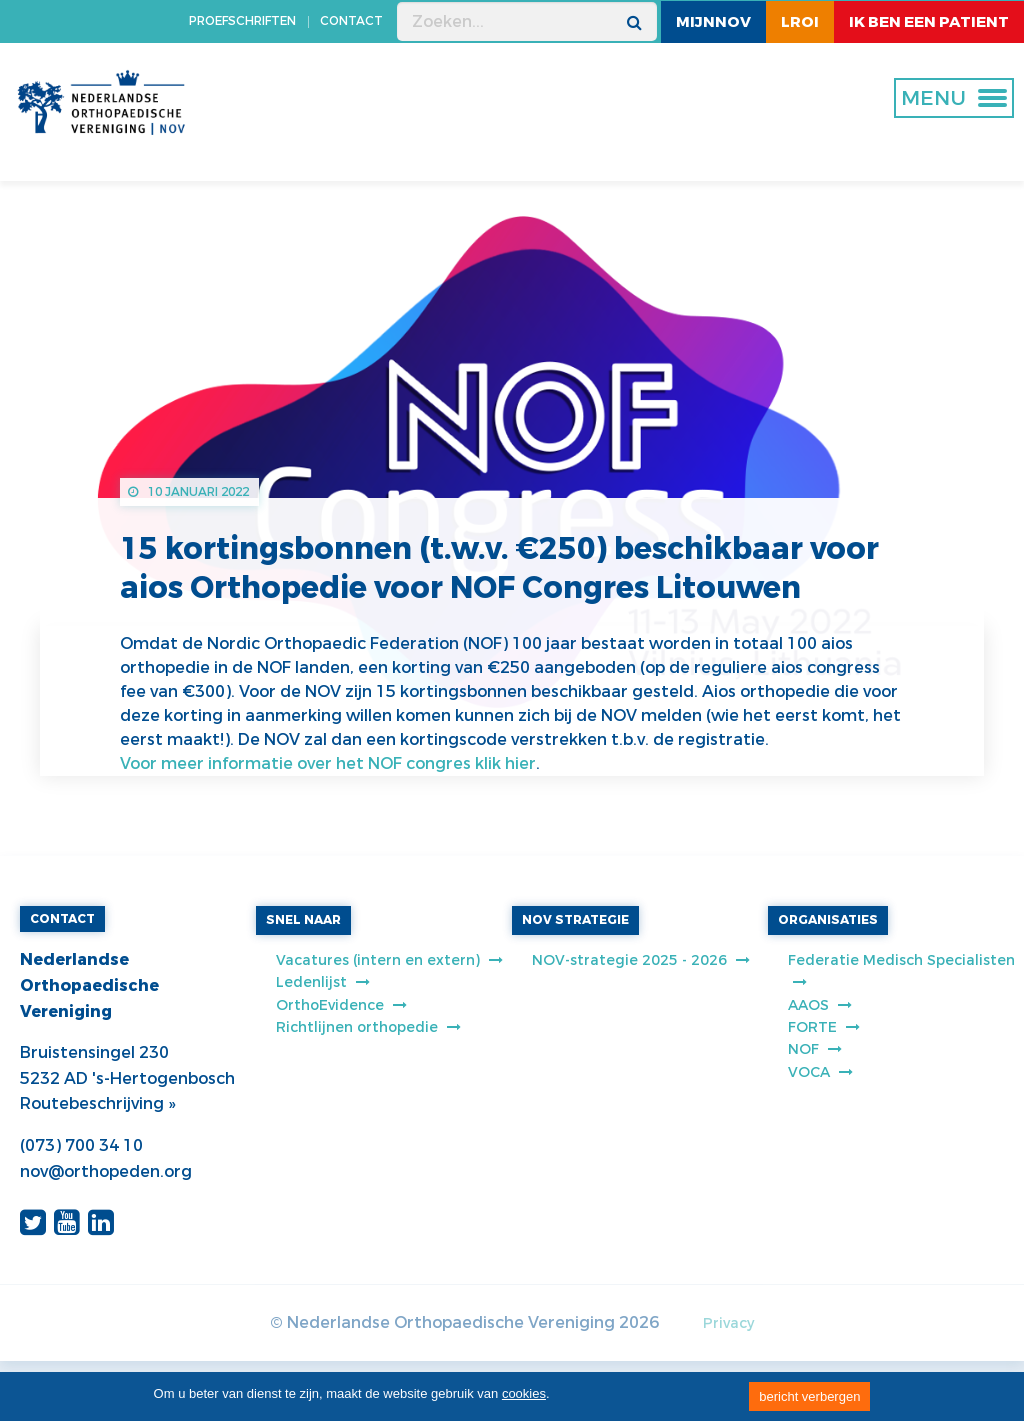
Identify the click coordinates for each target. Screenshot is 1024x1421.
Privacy (728, 1323)
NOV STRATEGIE (575, 920)
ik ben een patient (929, 22)
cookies (524, 1393)
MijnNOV (713, 22)
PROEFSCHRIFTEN (242, 21)
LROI (800, 22)
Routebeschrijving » (97, 1103)
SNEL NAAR (303, 920)
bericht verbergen (809, 1396)
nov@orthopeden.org (106, 1171)
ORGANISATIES (828, 920)
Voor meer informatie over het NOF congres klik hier (328, 763)
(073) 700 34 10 (81, 1145)
